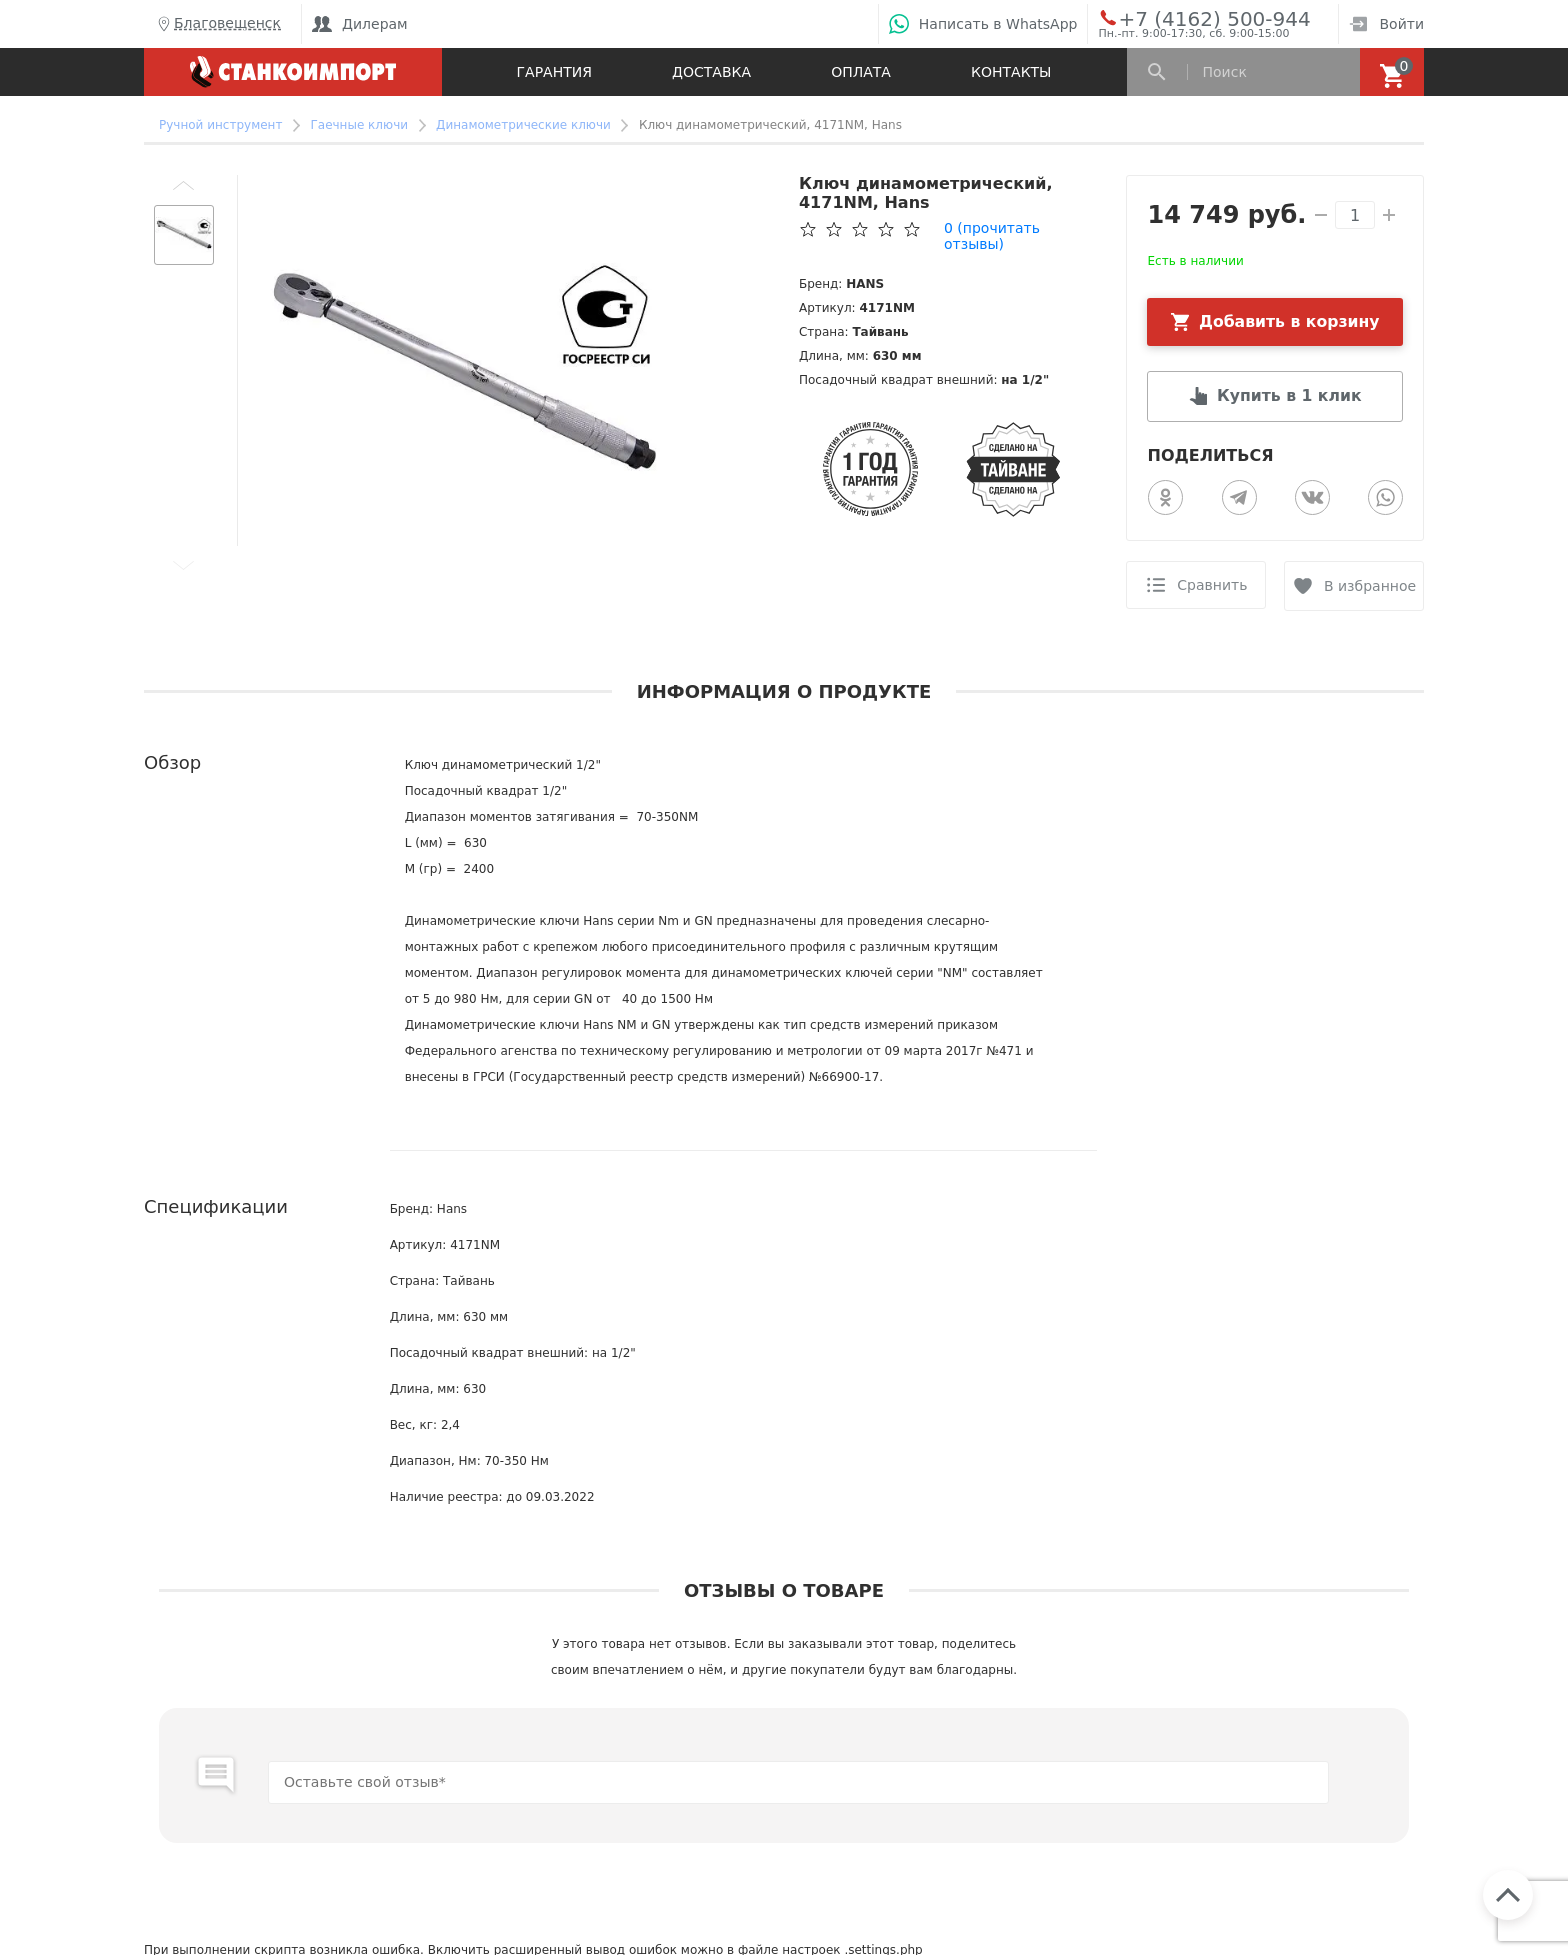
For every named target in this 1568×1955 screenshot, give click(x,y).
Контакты (1011, 72)
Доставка (711, 72)
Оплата (861, 72)
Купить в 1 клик (1289, 396)
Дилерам (360, 24)
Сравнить (1212, 586)
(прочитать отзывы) (992, 236)
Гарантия (554, 72)
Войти (1386, 24)
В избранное (1371, 586)
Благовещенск (217, 24)
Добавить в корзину (1289, 321)
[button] (184, 185)
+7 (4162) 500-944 (1195, 18)
